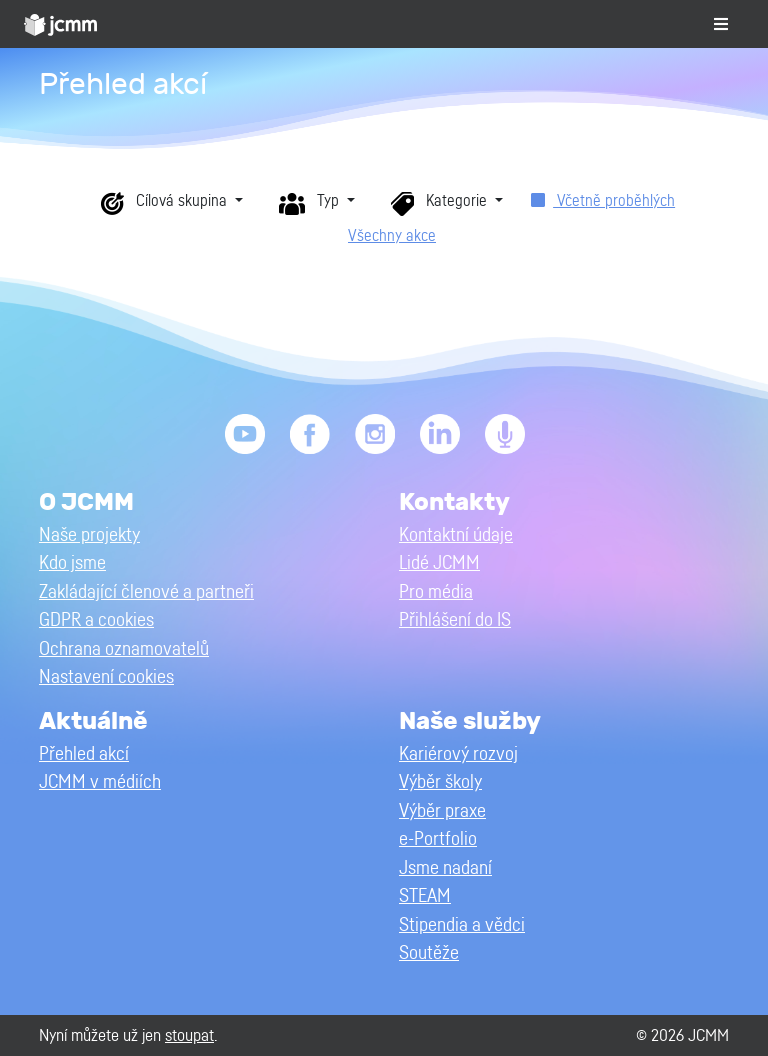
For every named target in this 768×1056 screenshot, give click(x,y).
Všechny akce (392, 236)
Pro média (436, 592)
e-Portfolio (438, 839)
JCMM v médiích (100, 782)
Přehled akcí (84, 754)
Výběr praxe (442, 811)
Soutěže (429, 953)
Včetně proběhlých (603, 201)
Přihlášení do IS (455, 620)
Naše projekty (89, 535)
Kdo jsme (72, 563)
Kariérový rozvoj (458, 754)
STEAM (425, 896)
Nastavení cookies (106, 677)
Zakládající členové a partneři (146, 592)
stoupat (189, 1035)
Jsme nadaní (445, 868)
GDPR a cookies (96, 620)
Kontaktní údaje (456, 535)
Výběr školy (440, 782)
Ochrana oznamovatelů (124, 649)
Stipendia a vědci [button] (462, 925)
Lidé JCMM (439, 563)
